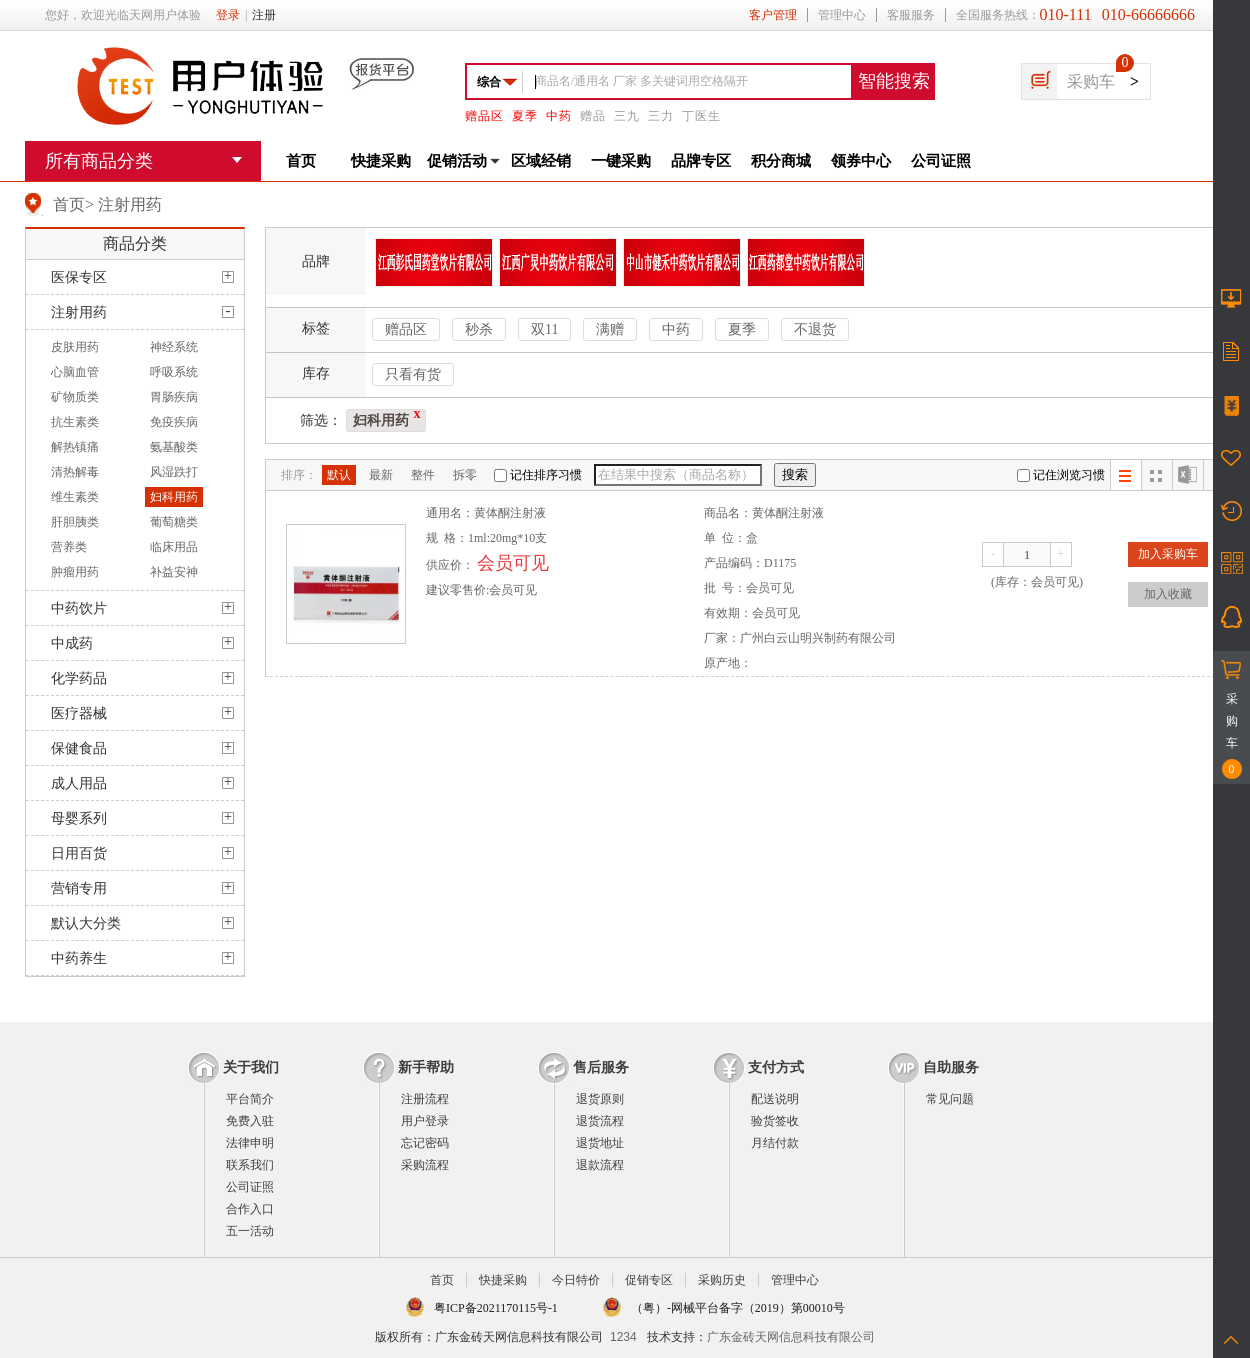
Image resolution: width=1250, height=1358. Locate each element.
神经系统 (174, 347)
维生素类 (75, 497)
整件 (423, 475)
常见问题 (950, 1099)
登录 (228, 15)
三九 (627, 116)
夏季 (525, 116)
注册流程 (425, 1099)
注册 (264, 15)
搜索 (795, 474)
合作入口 (250, 1209)
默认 (339, 475)
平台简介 (250, 1099)
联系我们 (250, 1165)
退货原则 (600, 1099)
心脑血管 (75, 372)
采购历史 (722, 1280)
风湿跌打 (174, 472)
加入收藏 (1168, 594)
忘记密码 (425, 1143)
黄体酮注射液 (510, 513)
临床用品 (174, 547)
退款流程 (600, 1165)
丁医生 (701, 116)
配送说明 (775, 1099)
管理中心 (842, 15)
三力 (661, 116)
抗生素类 (75, 422)
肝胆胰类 (75, 522)
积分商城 (781, 161)
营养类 (69, 547)
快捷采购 (381, 161)
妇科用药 (174, 497)
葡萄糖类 (174, 522)
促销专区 (649, 1280)
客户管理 (773, 15)
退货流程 (600, 1121)
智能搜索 (894, 81)
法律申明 (250, 1143)
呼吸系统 (174, 372)
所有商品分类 (99, 161)
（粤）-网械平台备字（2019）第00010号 (738, 1308)
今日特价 (576, 1280)
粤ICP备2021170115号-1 (496, 1308)
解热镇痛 (75, 447)
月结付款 (775, 1143)
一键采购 (621, 161)
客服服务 (911, 15)
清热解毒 (75, 472)
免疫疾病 (174, 422)
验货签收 (775, 1121)
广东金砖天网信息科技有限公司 (791, 1337)
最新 (381, 475)
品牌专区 (701, 161)
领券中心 (861, 161)
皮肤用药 (75, 347)
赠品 (593, 116)
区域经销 (541, 161)
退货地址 (600, 1143)
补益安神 (174, 572)
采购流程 (425, 1165)
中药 (559, 116)
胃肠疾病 (174, 397)
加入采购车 (1168, 554)
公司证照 (941, 161)
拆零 (465, 475)
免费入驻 (250, 1121)
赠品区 (484, 116)
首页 (301, 161)
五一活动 (250, 1231)
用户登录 (425, 1121)
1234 (623, 1337)
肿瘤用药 (75, 572)
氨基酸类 (174, 447)
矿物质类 (75, 397)
